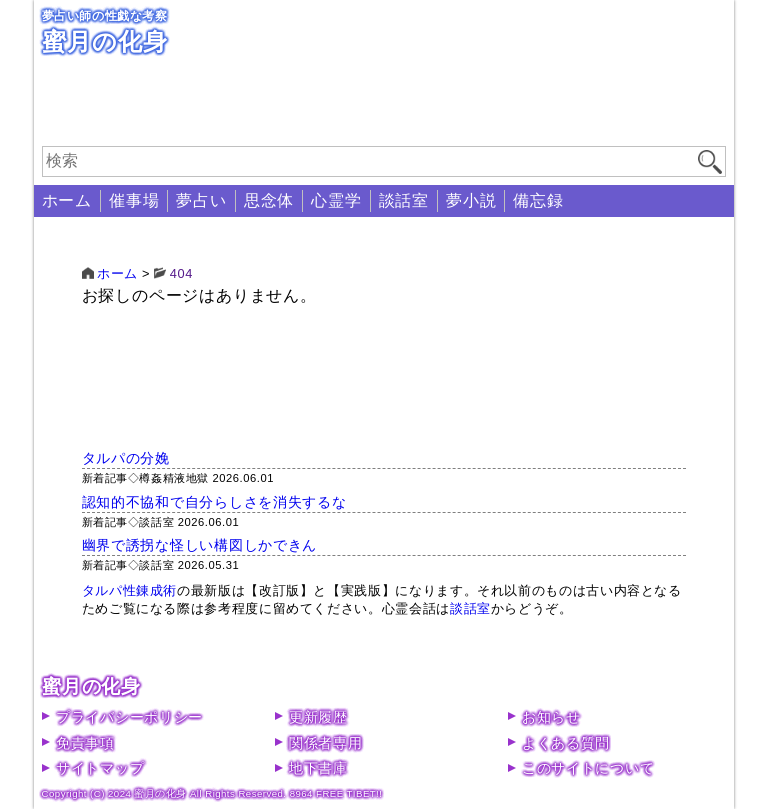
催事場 (134, 200)
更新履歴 (318, 717)
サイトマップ (100, 768)
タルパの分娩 (126, 458)
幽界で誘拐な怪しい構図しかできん (200, 545)
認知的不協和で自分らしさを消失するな (214, 502)
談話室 (404, 200)
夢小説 (471, 200)
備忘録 (538, 200)
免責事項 (85, 743)
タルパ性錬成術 (129, 590)
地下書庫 (318, 768)
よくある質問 (566, 743)
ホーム (67, 200)
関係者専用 (326, 743)
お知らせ (551, 717)
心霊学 (336, 200)
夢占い (201, 200)
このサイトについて (588, 768)
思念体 (269, 200)
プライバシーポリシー (129, 717)
